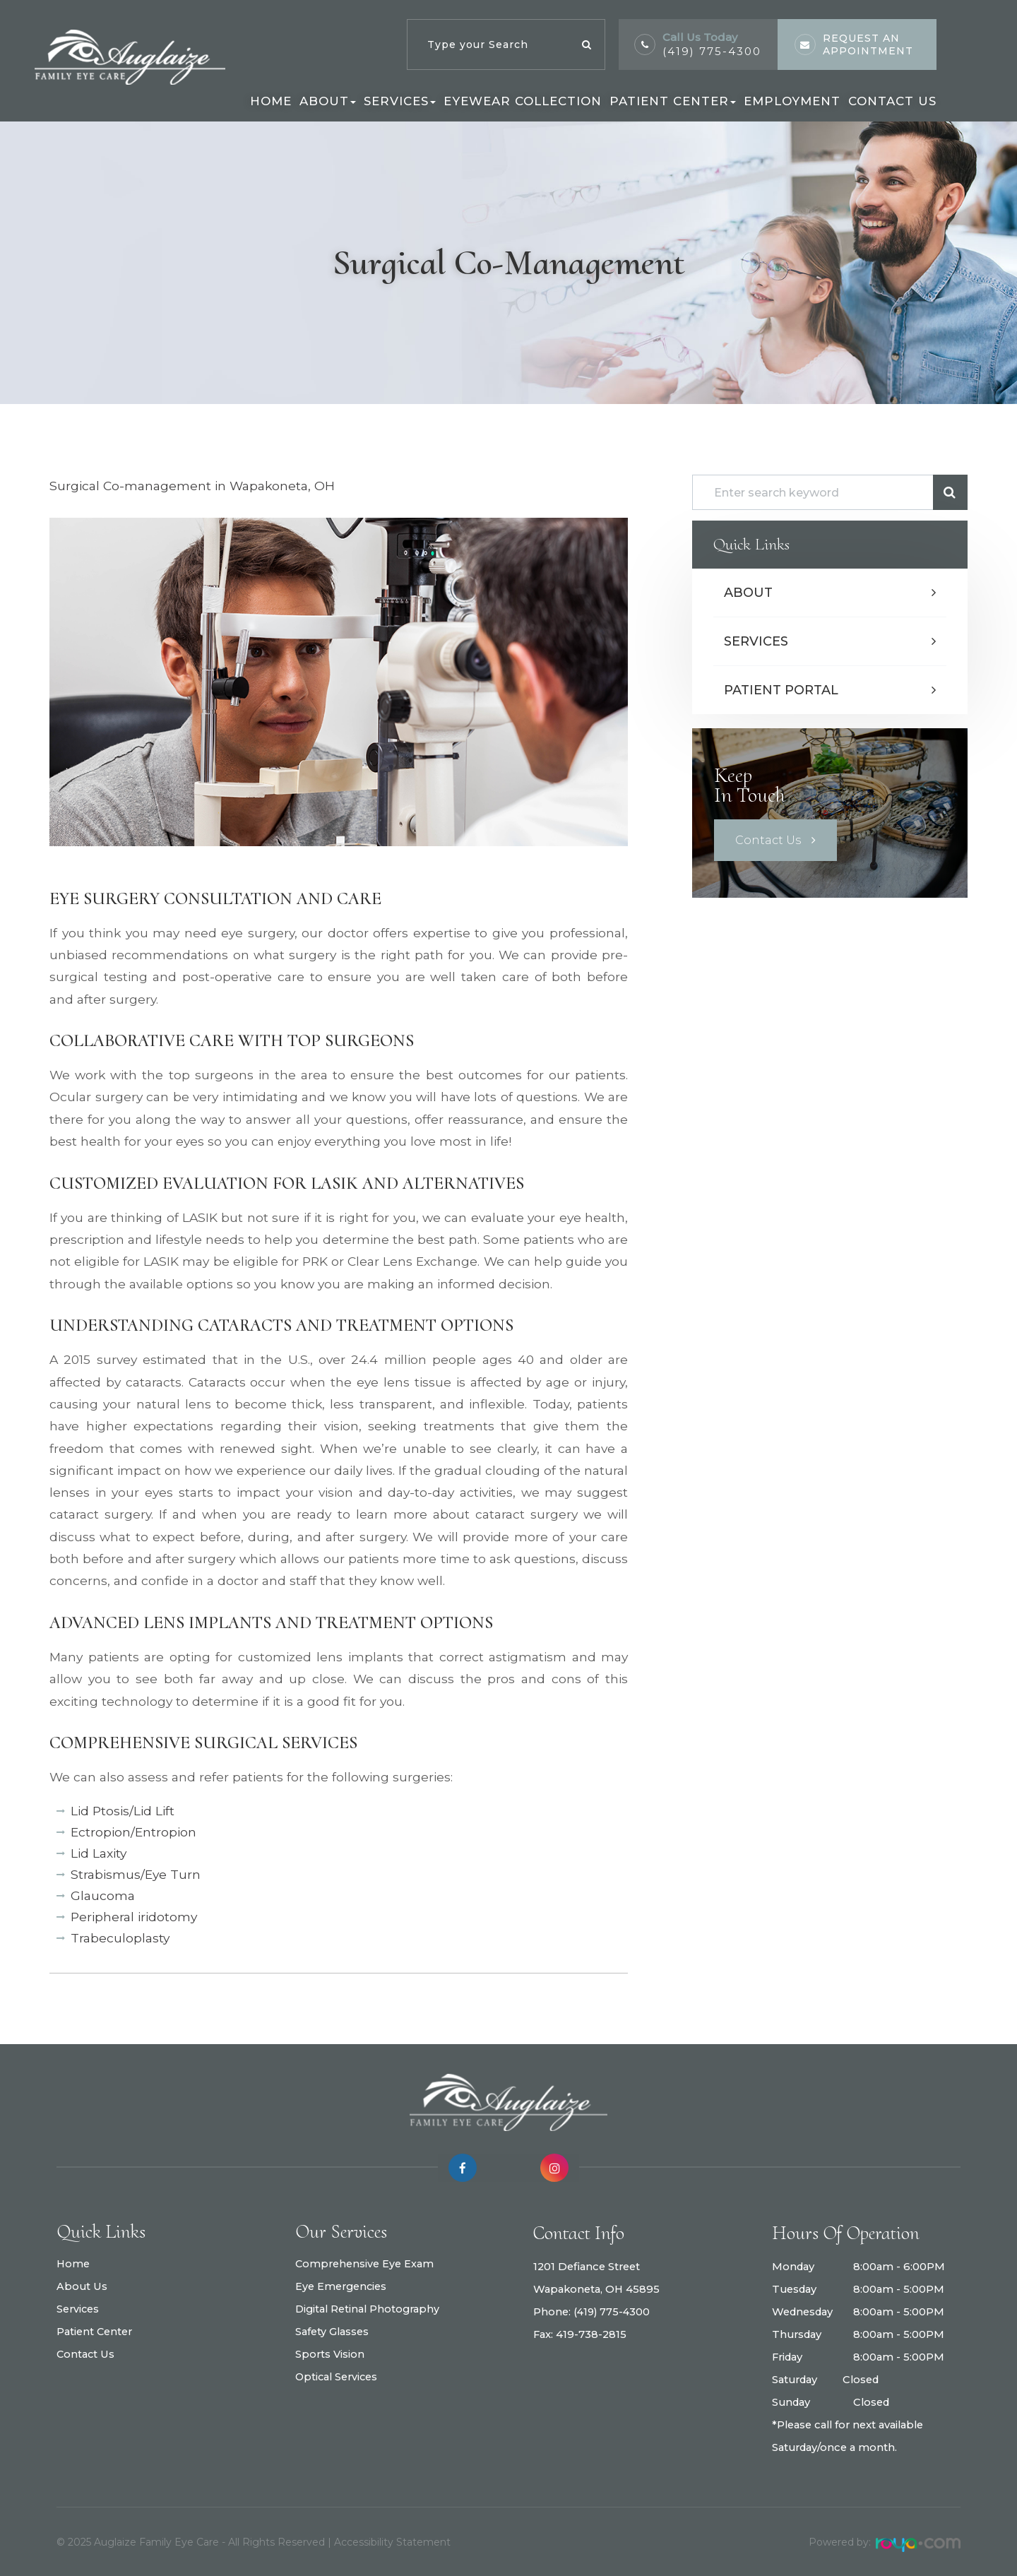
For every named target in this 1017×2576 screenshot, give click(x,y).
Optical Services (337, 2377)
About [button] (327, 101)
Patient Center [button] (672, 101)
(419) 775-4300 (613, 2312)
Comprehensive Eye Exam (364, 2264)
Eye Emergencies (341, 2287)
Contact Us (892, 101)
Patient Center (94, 2338)
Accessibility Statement (392, 2542)
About (748, 592)
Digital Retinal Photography (367, 2309)
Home (271, 101)
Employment (792, 101)
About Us (81, 2292)
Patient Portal (781, 690)
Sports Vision (330, 2355)
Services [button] (400, 101)
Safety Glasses (332, 2332)
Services (756, 641)
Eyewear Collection (523, 101)
